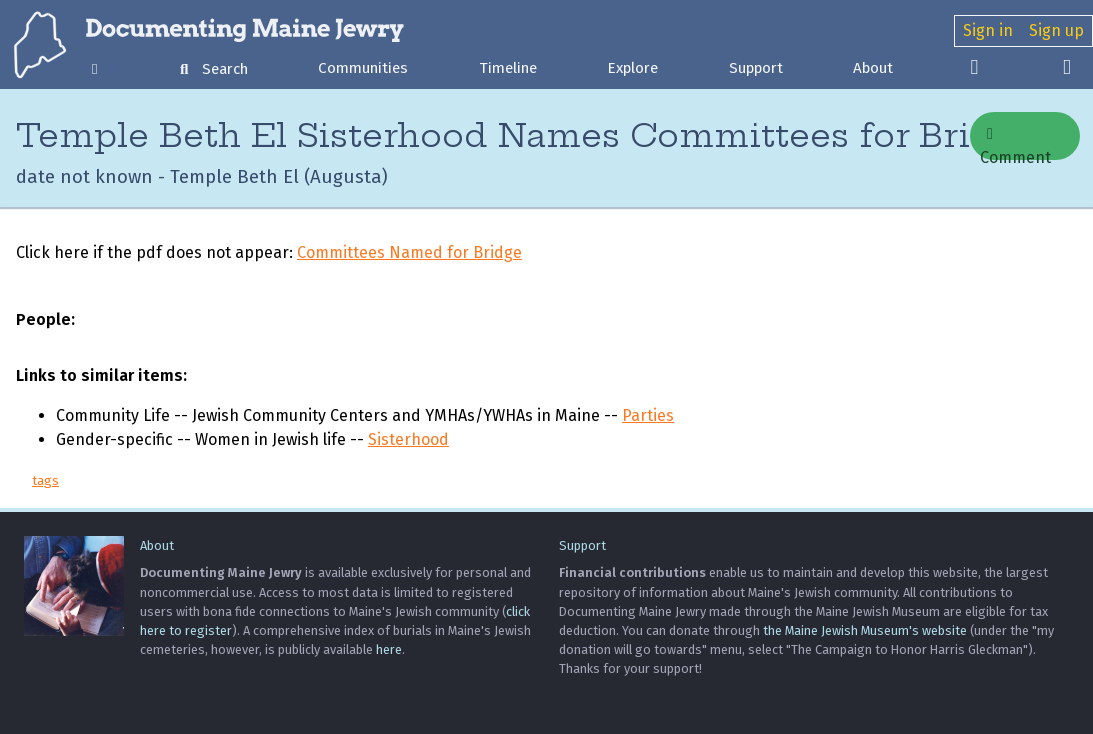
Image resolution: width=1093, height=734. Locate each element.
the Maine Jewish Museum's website (865, 630)
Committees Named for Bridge (409, 252)
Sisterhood (408, 439)
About (873, 68)
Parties (648, 415)
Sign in (988, 30)
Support (756, 68)
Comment (1015, 143)
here (389, 649)
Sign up (1056, 30)
